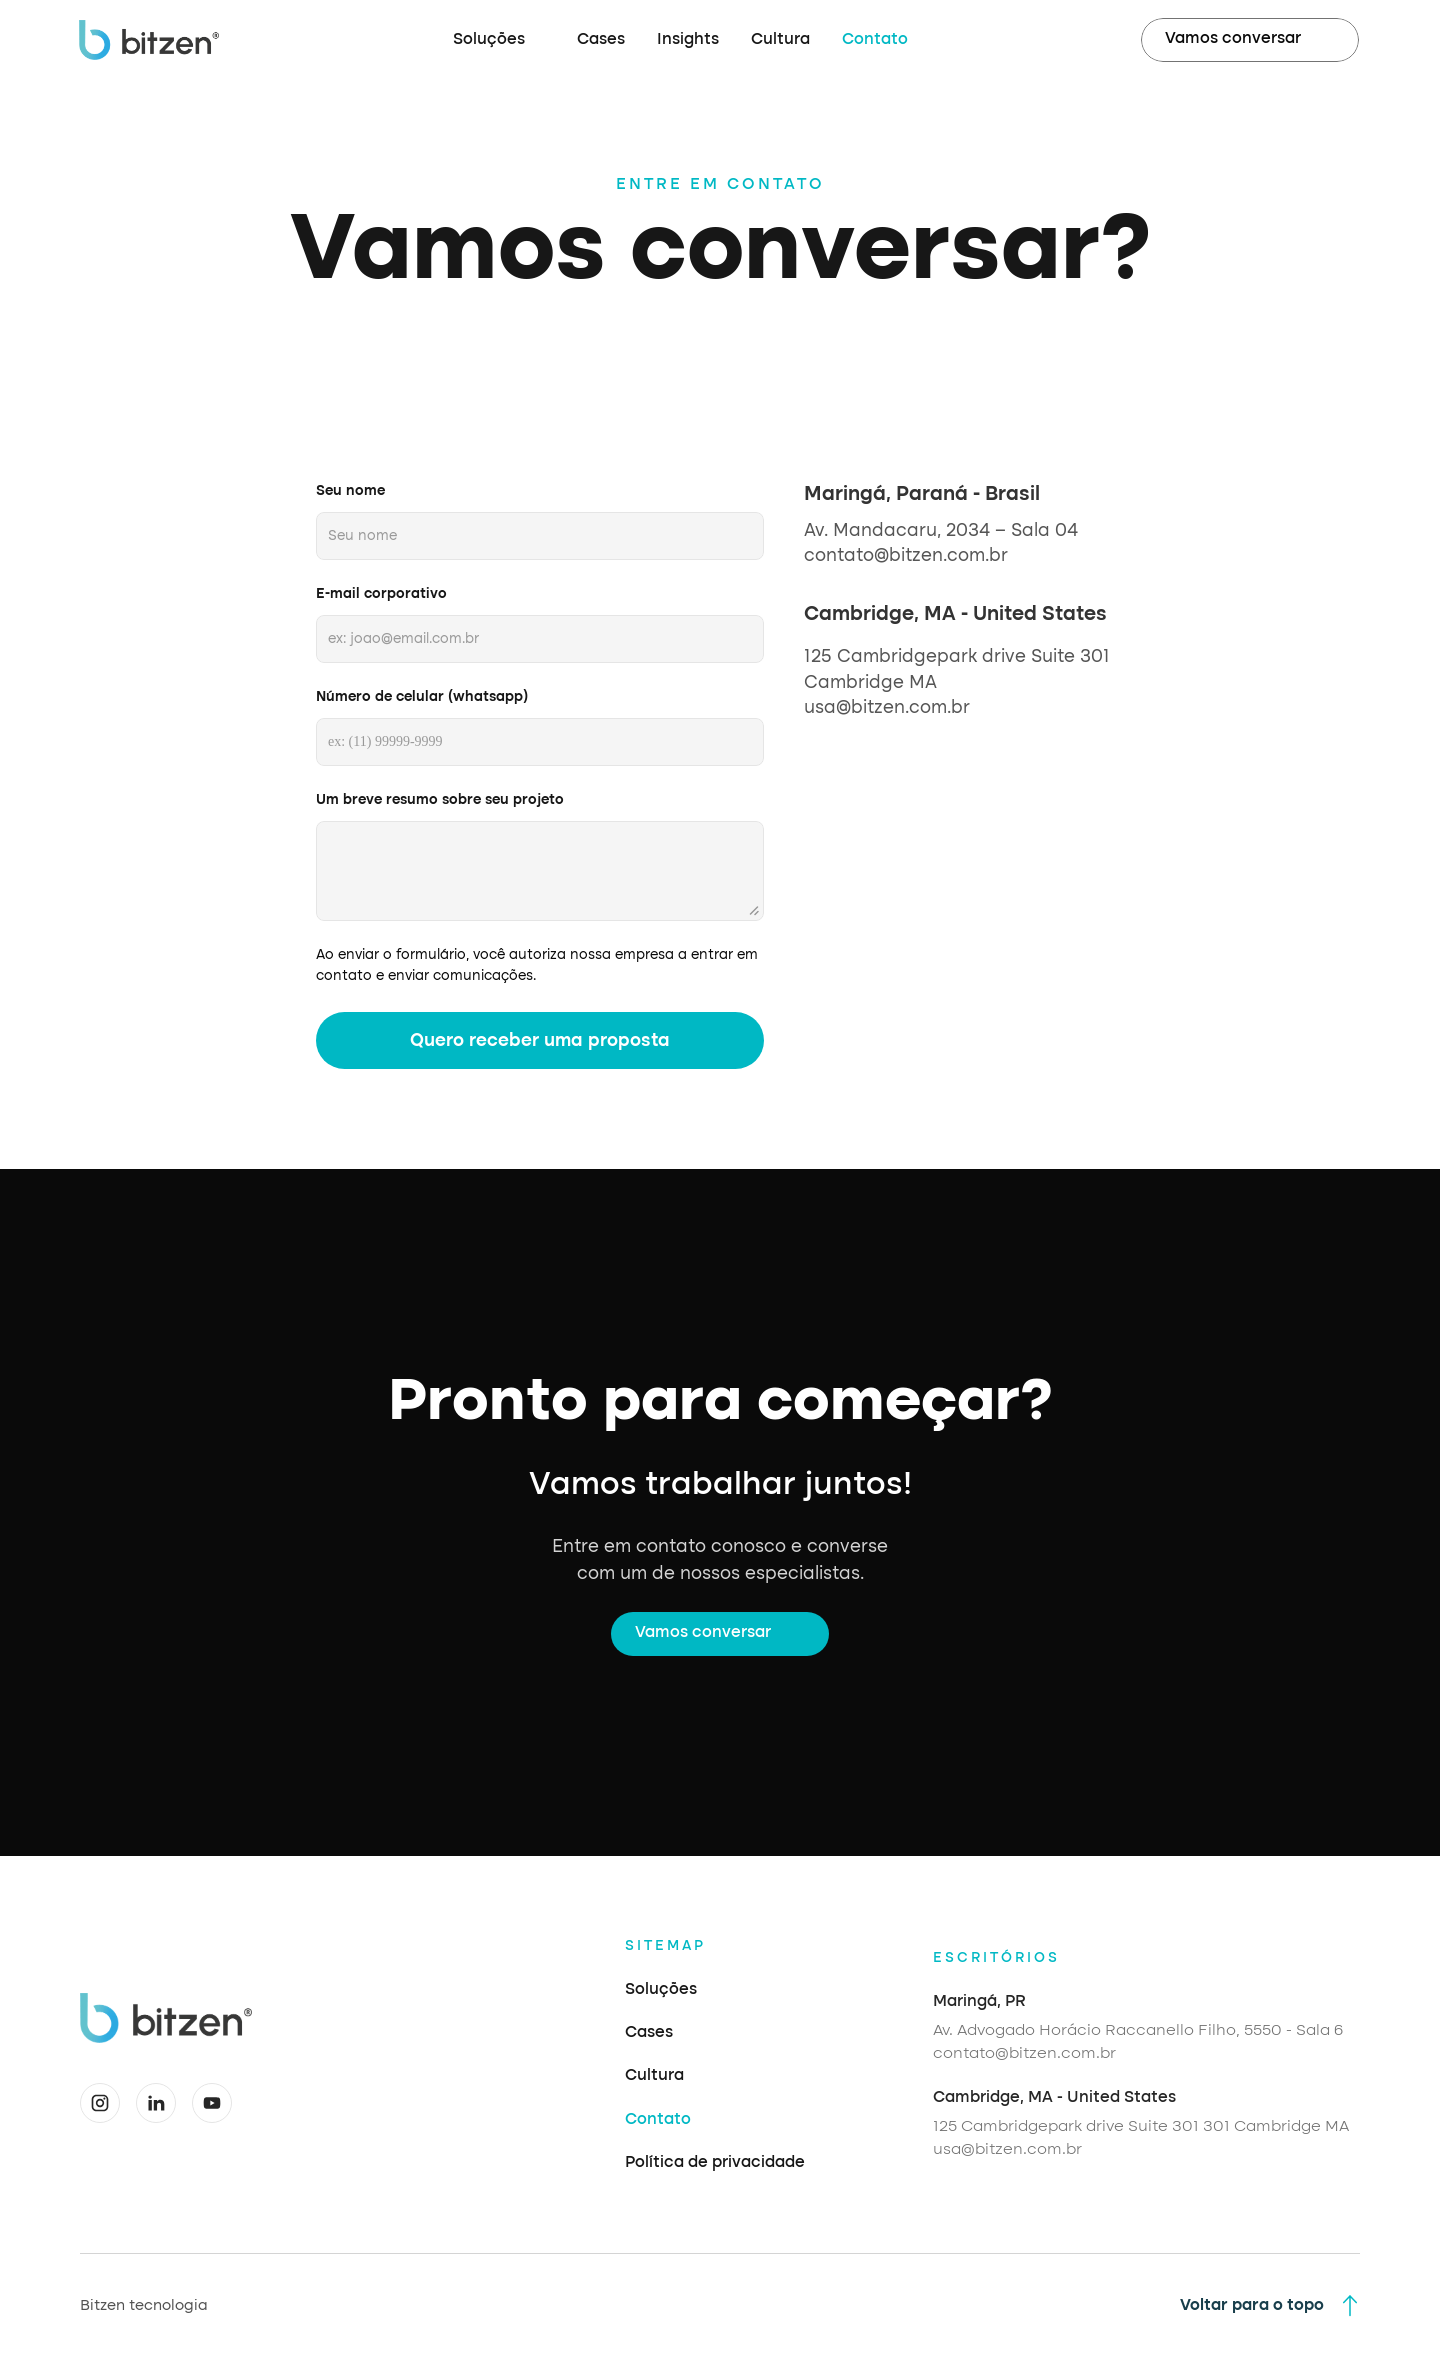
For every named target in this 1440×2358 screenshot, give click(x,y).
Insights (688, 40)
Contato (875, 40)
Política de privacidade (715, 2163)
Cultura (780, 40)
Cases (601, 40)
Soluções (661, 1990)
